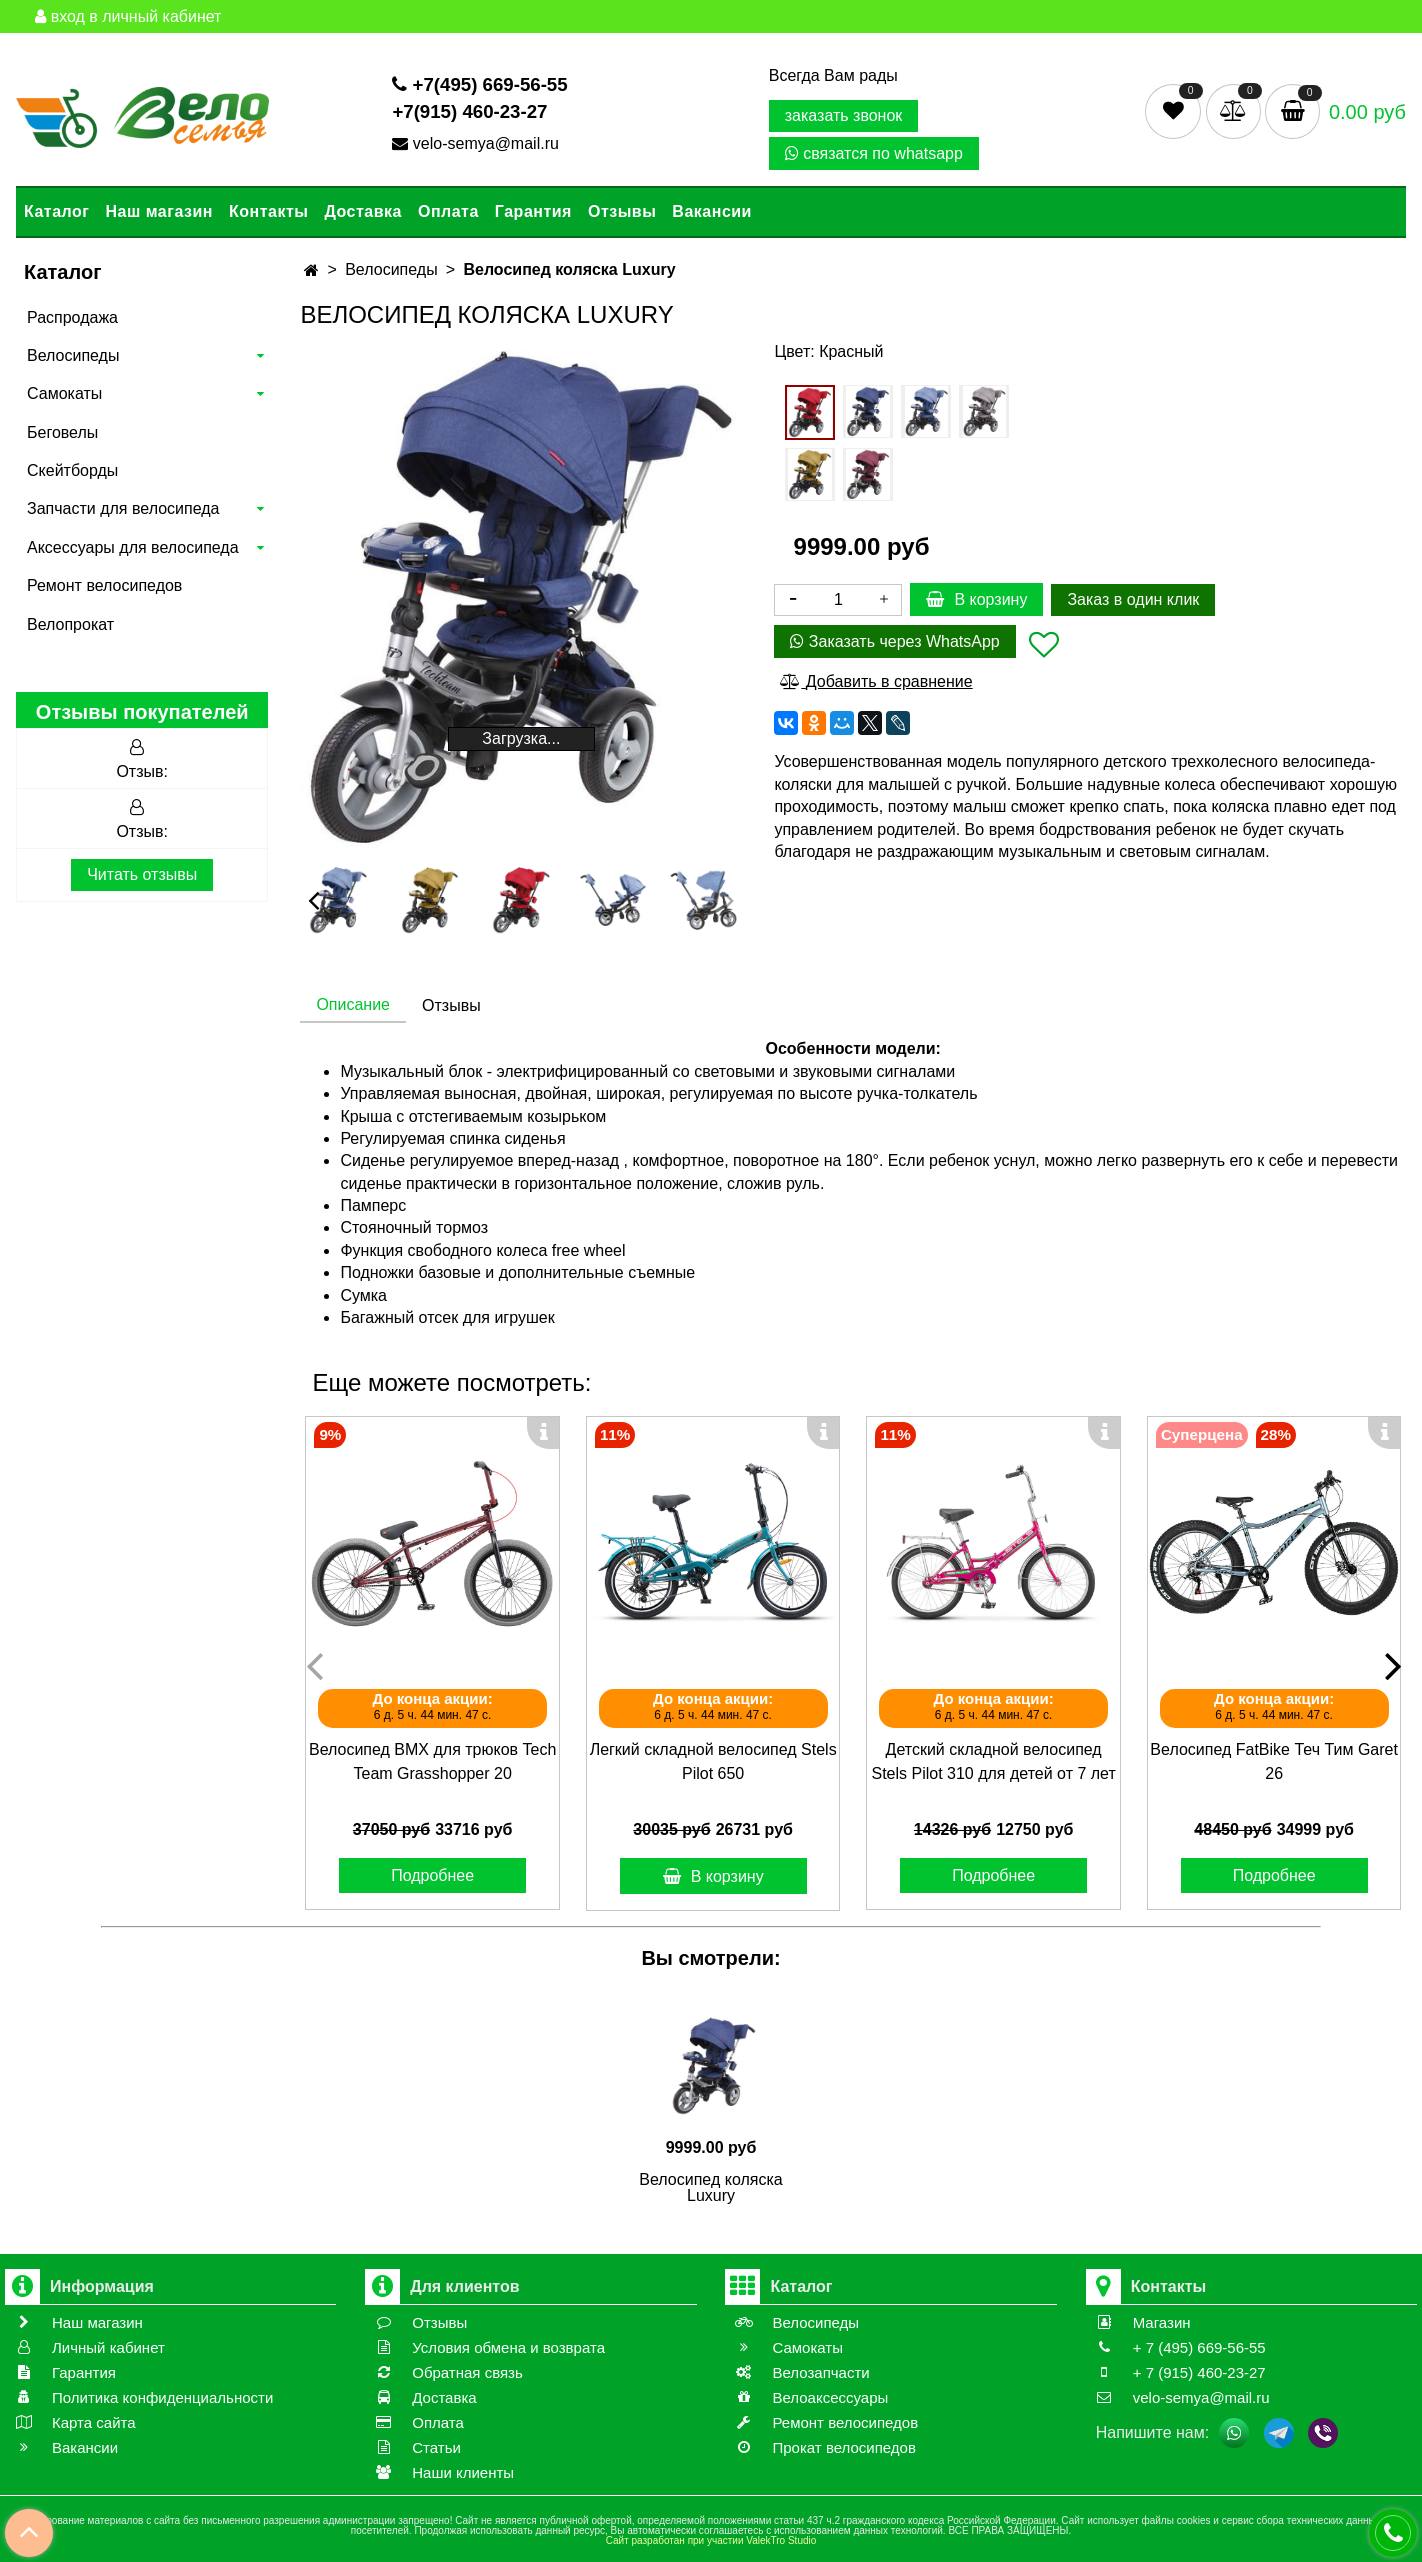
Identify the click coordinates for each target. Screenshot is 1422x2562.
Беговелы (62, 432)
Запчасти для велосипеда (123, 508)
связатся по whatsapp (874, 153)
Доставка (363, 211)
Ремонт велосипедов (104, 585)
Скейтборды (72, 470)
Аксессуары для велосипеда (133, 547)
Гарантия (533, 211)
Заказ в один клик (1133, 599)
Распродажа (72, 317)
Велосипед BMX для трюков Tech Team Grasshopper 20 (432, 1761)
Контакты (268, 211)
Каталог (56, 211)
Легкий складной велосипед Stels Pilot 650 (713, 1761)
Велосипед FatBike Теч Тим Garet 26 (1274, 1761)
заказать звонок (844, 115)
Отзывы (622, 211)
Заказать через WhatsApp (894, 641)
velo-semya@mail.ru (477, 143)
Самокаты (64, 393)
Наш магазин (158, 211)
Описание (353, 1004)
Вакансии (712, 211)
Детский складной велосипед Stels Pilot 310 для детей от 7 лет (993, 1761)
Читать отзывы (142, 874)
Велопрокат (70, 624)
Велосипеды (73, 355)
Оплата (448, 211)
